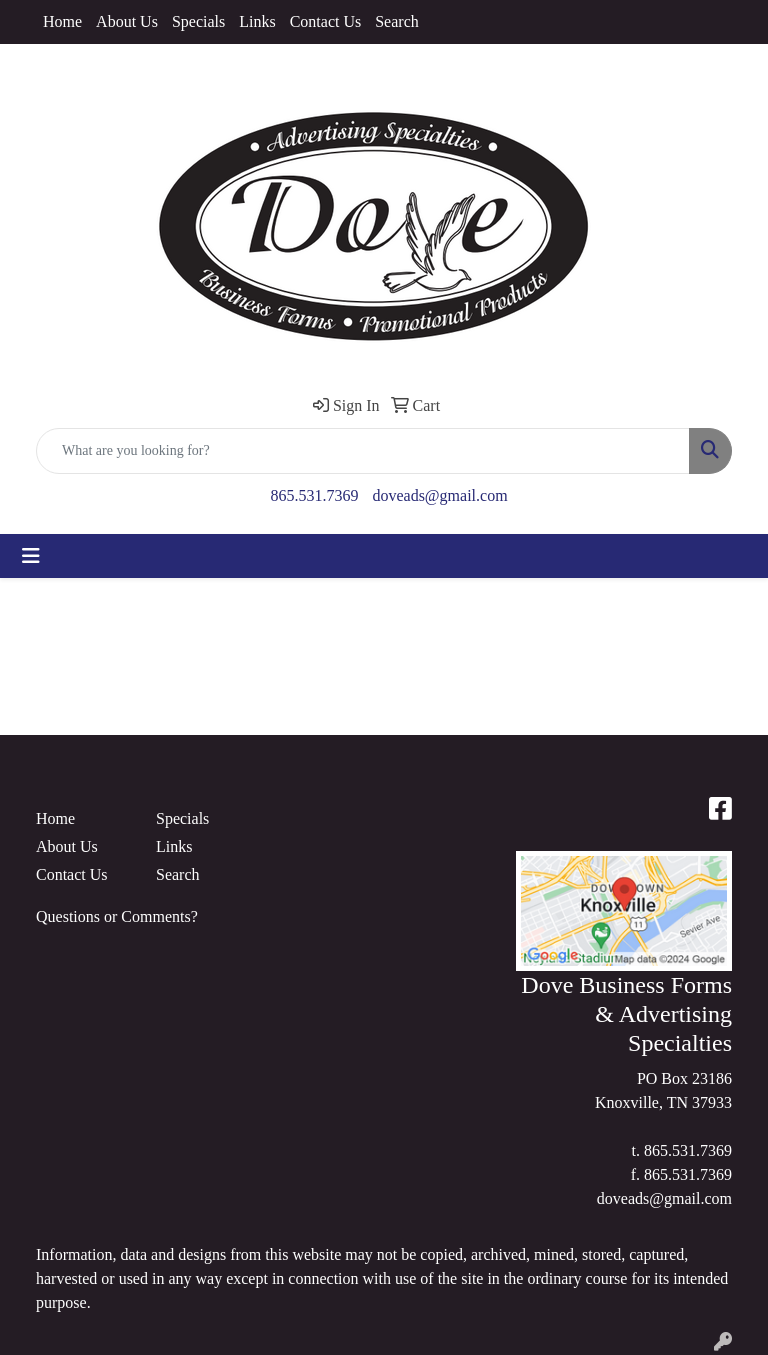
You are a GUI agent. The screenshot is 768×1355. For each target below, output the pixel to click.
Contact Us (326, 21)
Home (62, 21)
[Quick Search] (363, 451)
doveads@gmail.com (439, 495)
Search (397, 21)
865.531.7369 (314, 495)
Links (257, 21)
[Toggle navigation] (31, 556)
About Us (127, 21)
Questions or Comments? (117, 916)
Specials (198, 21)
